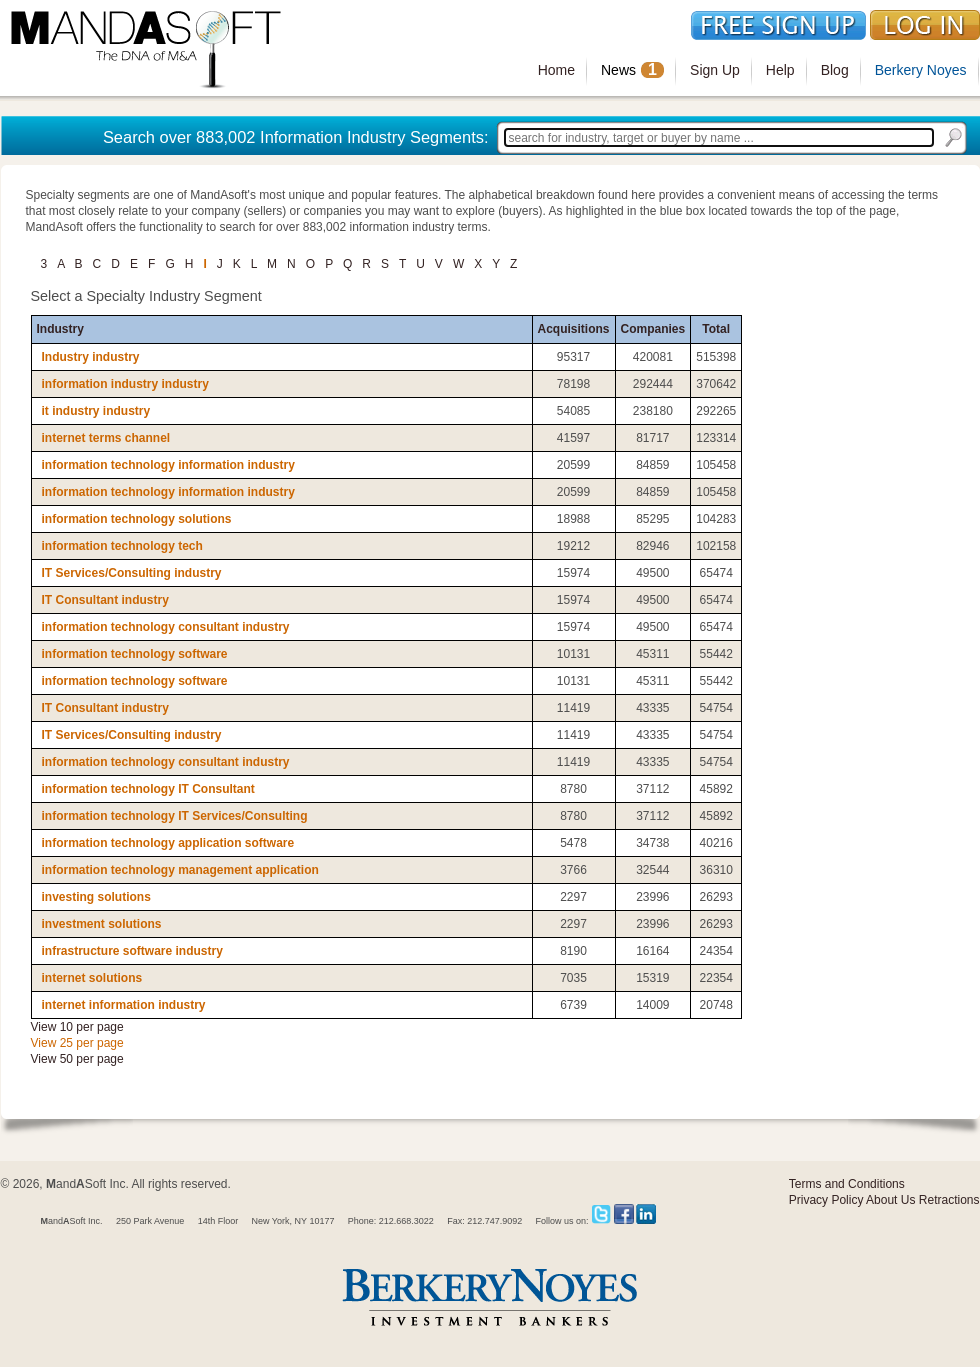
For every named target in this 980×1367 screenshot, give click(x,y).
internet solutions (92, 978)
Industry (60, 329)
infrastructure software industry (132, 951)
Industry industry (91, 357)
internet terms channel (106, 438)
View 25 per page (77, 1043)
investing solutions (96, 897)
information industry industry (125, 384)
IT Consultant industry (105, 600)
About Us (890, 1200)
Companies (653, 329)
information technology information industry (168, 465)
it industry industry (96, 411)
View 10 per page (77, 1027)
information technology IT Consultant (148, 789)
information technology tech (122, 546)
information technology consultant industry (166, 627)
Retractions (949, 1200)
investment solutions (102, 924)
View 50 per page (77, 1059)
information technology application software (168, 843)
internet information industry (124, 1005)
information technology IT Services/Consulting (175, 816)
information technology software (135, 654)
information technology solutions (137, 519)
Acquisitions (574, 329)
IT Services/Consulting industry (132, 573)
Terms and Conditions (847, 1184)
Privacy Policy (826, 1200)
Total (716, 329)
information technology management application (180, 870)
